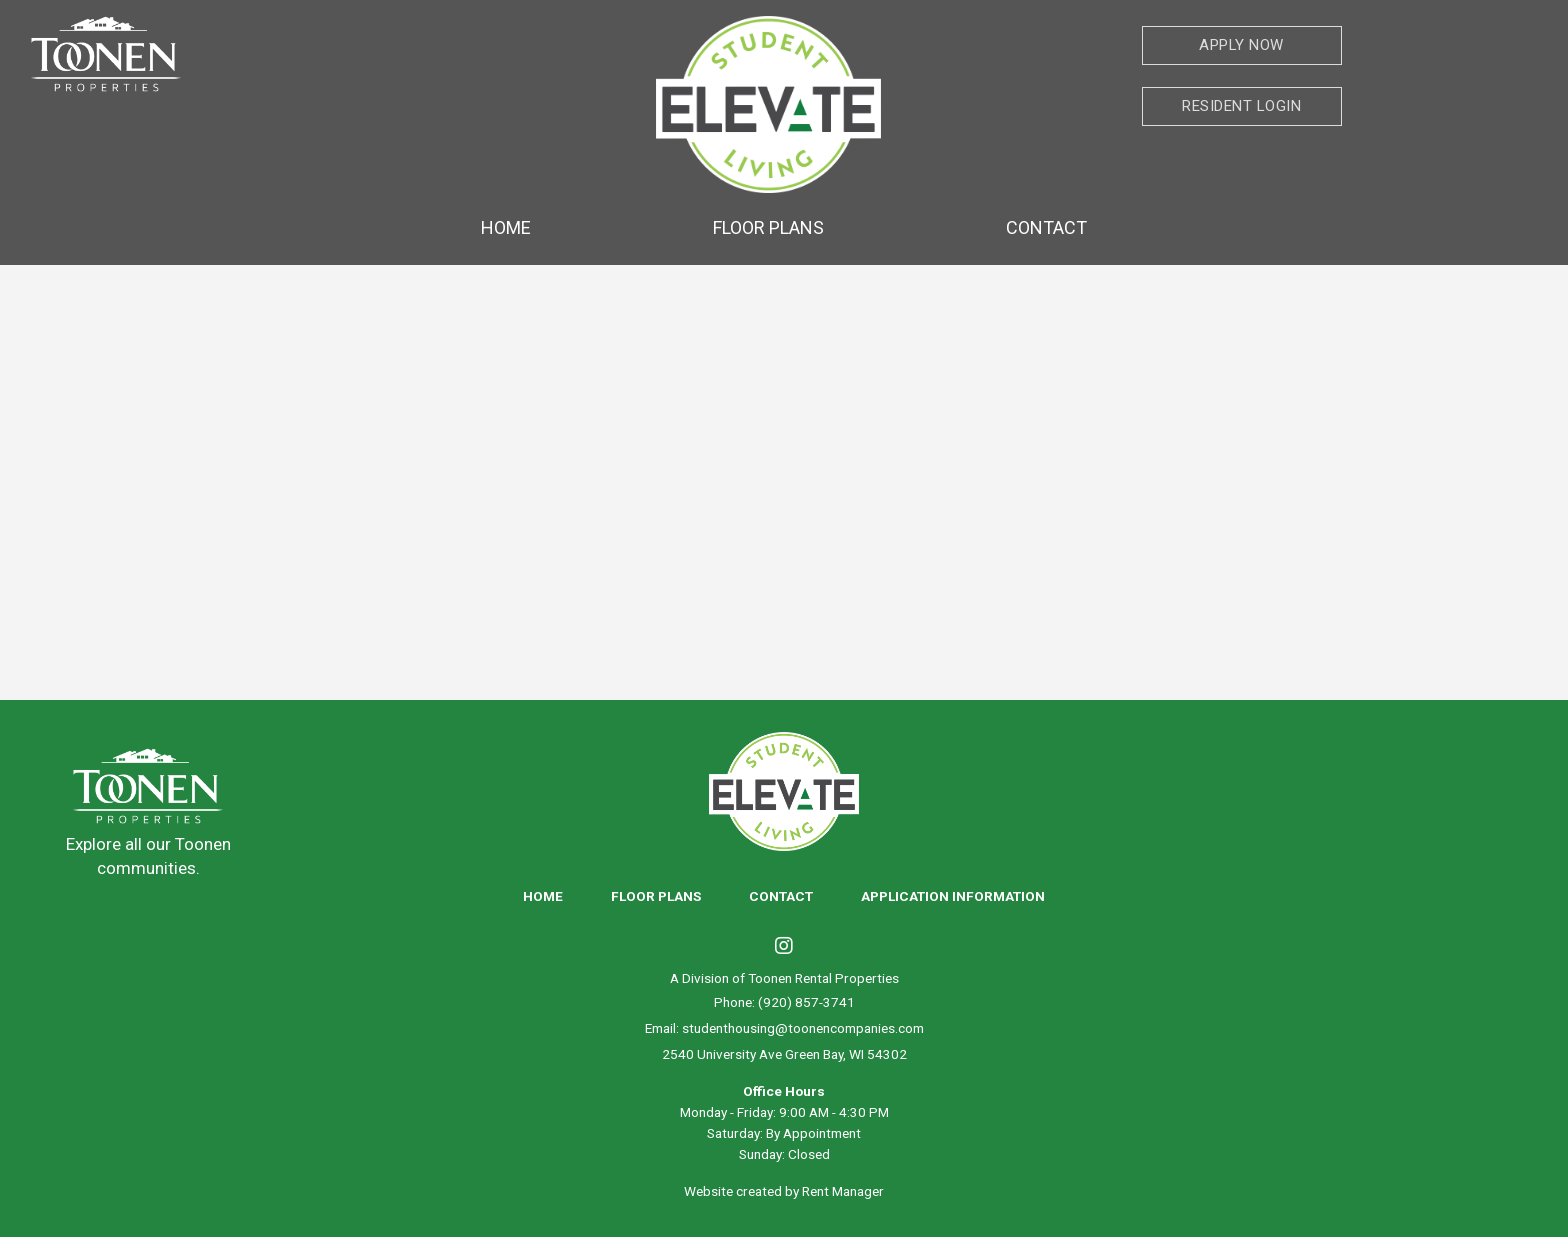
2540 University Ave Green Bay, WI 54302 (784, 1054)
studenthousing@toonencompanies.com (803, 1028)
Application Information (953, 896)
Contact (1046, 227)
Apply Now (1241, 45)
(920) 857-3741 (806, 1002)
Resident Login (1241, 106)
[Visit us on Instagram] (784, 948)
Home (506, 227)
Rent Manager (843, 1191)
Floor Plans (768, 227)
